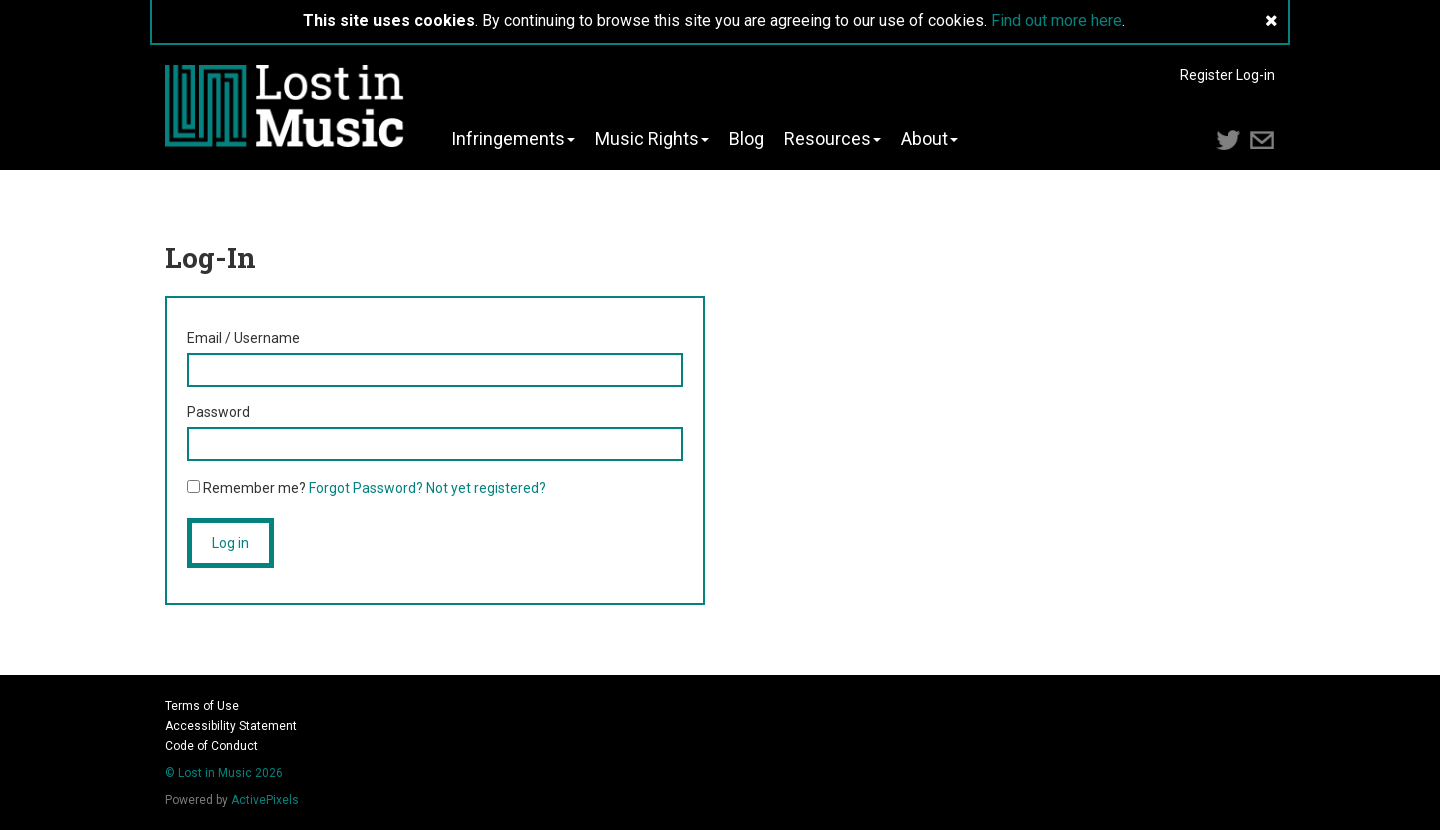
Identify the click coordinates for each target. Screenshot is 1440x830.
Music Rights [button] (652, 139)
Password (218, 412)
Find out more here (1056, 20)
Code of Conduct (211, 746)
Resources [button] (832, 139)
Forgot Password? (366, 488)
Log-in (1255, 75)
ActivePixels (265, 800)
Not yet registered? (486, 488)
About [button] (929, 139)
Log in (230, 543)
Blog (746, 139)
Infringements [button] (513, 139)
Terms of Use (202, 706)
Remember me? (246, 488)
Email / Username (243, 338)
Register (1206, 75)
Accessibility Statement (231, 726)
